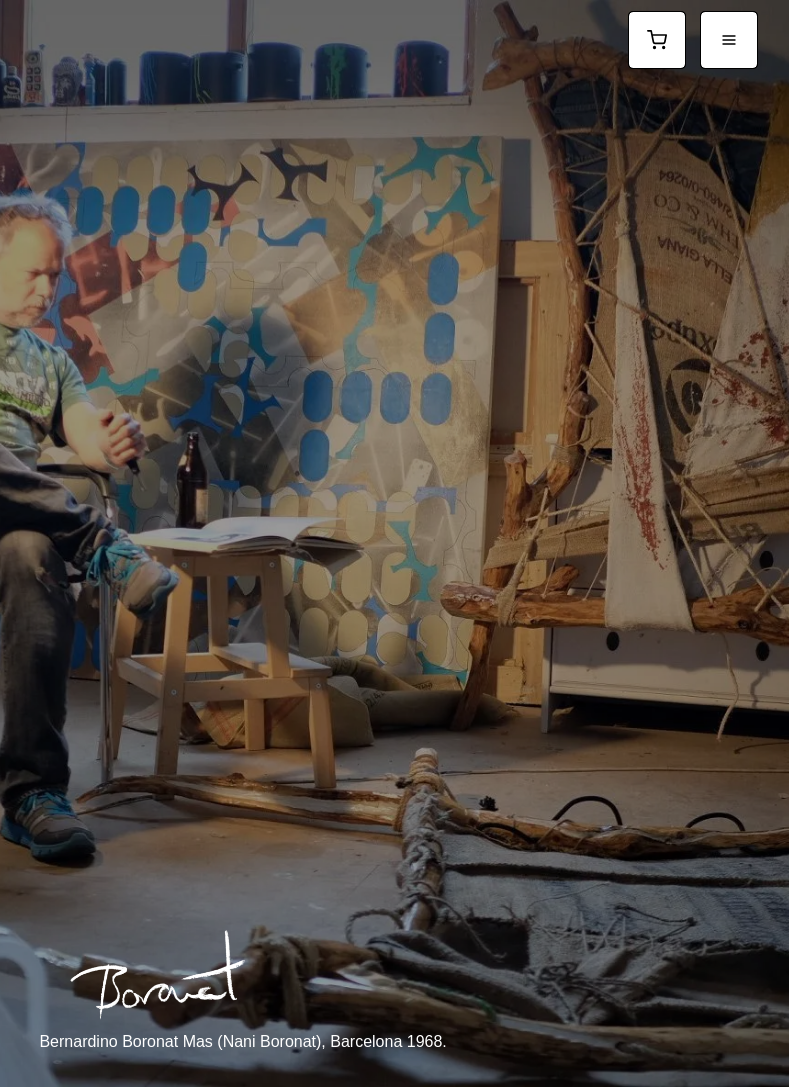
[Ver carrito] (657, 40)
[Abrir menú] (729, 40)
